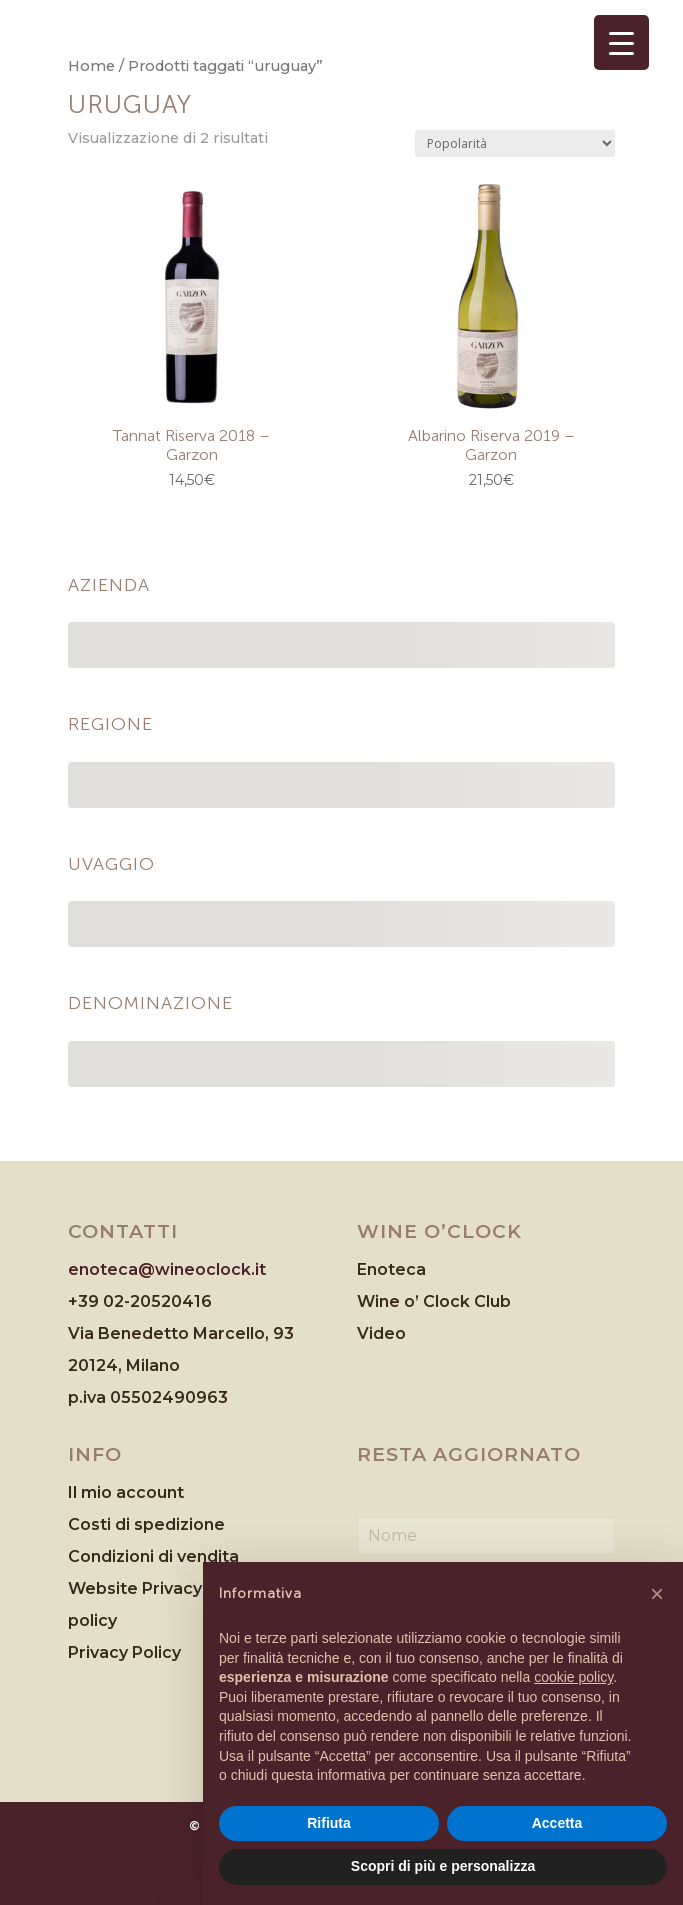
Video (381, 1333)
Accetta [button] (557, 1823)
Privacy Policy (124, 1652)
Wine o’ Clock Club (434, 1301)
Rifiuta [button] (329, 1823)
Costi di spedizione (146, 1524)
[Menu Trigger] (621, 42)
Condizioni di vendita (153, 1556)
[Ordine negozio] (515, 143)
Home (91, 66)
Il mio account (126, 1492)
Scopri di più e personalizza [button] (443, 1866)
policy (92, 1620)
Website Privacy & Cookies (179, 1588)
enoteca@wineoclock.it (167, 1269)
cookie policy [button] (573, 1677)
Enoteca (391, 1269)
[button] (657, 1594)
